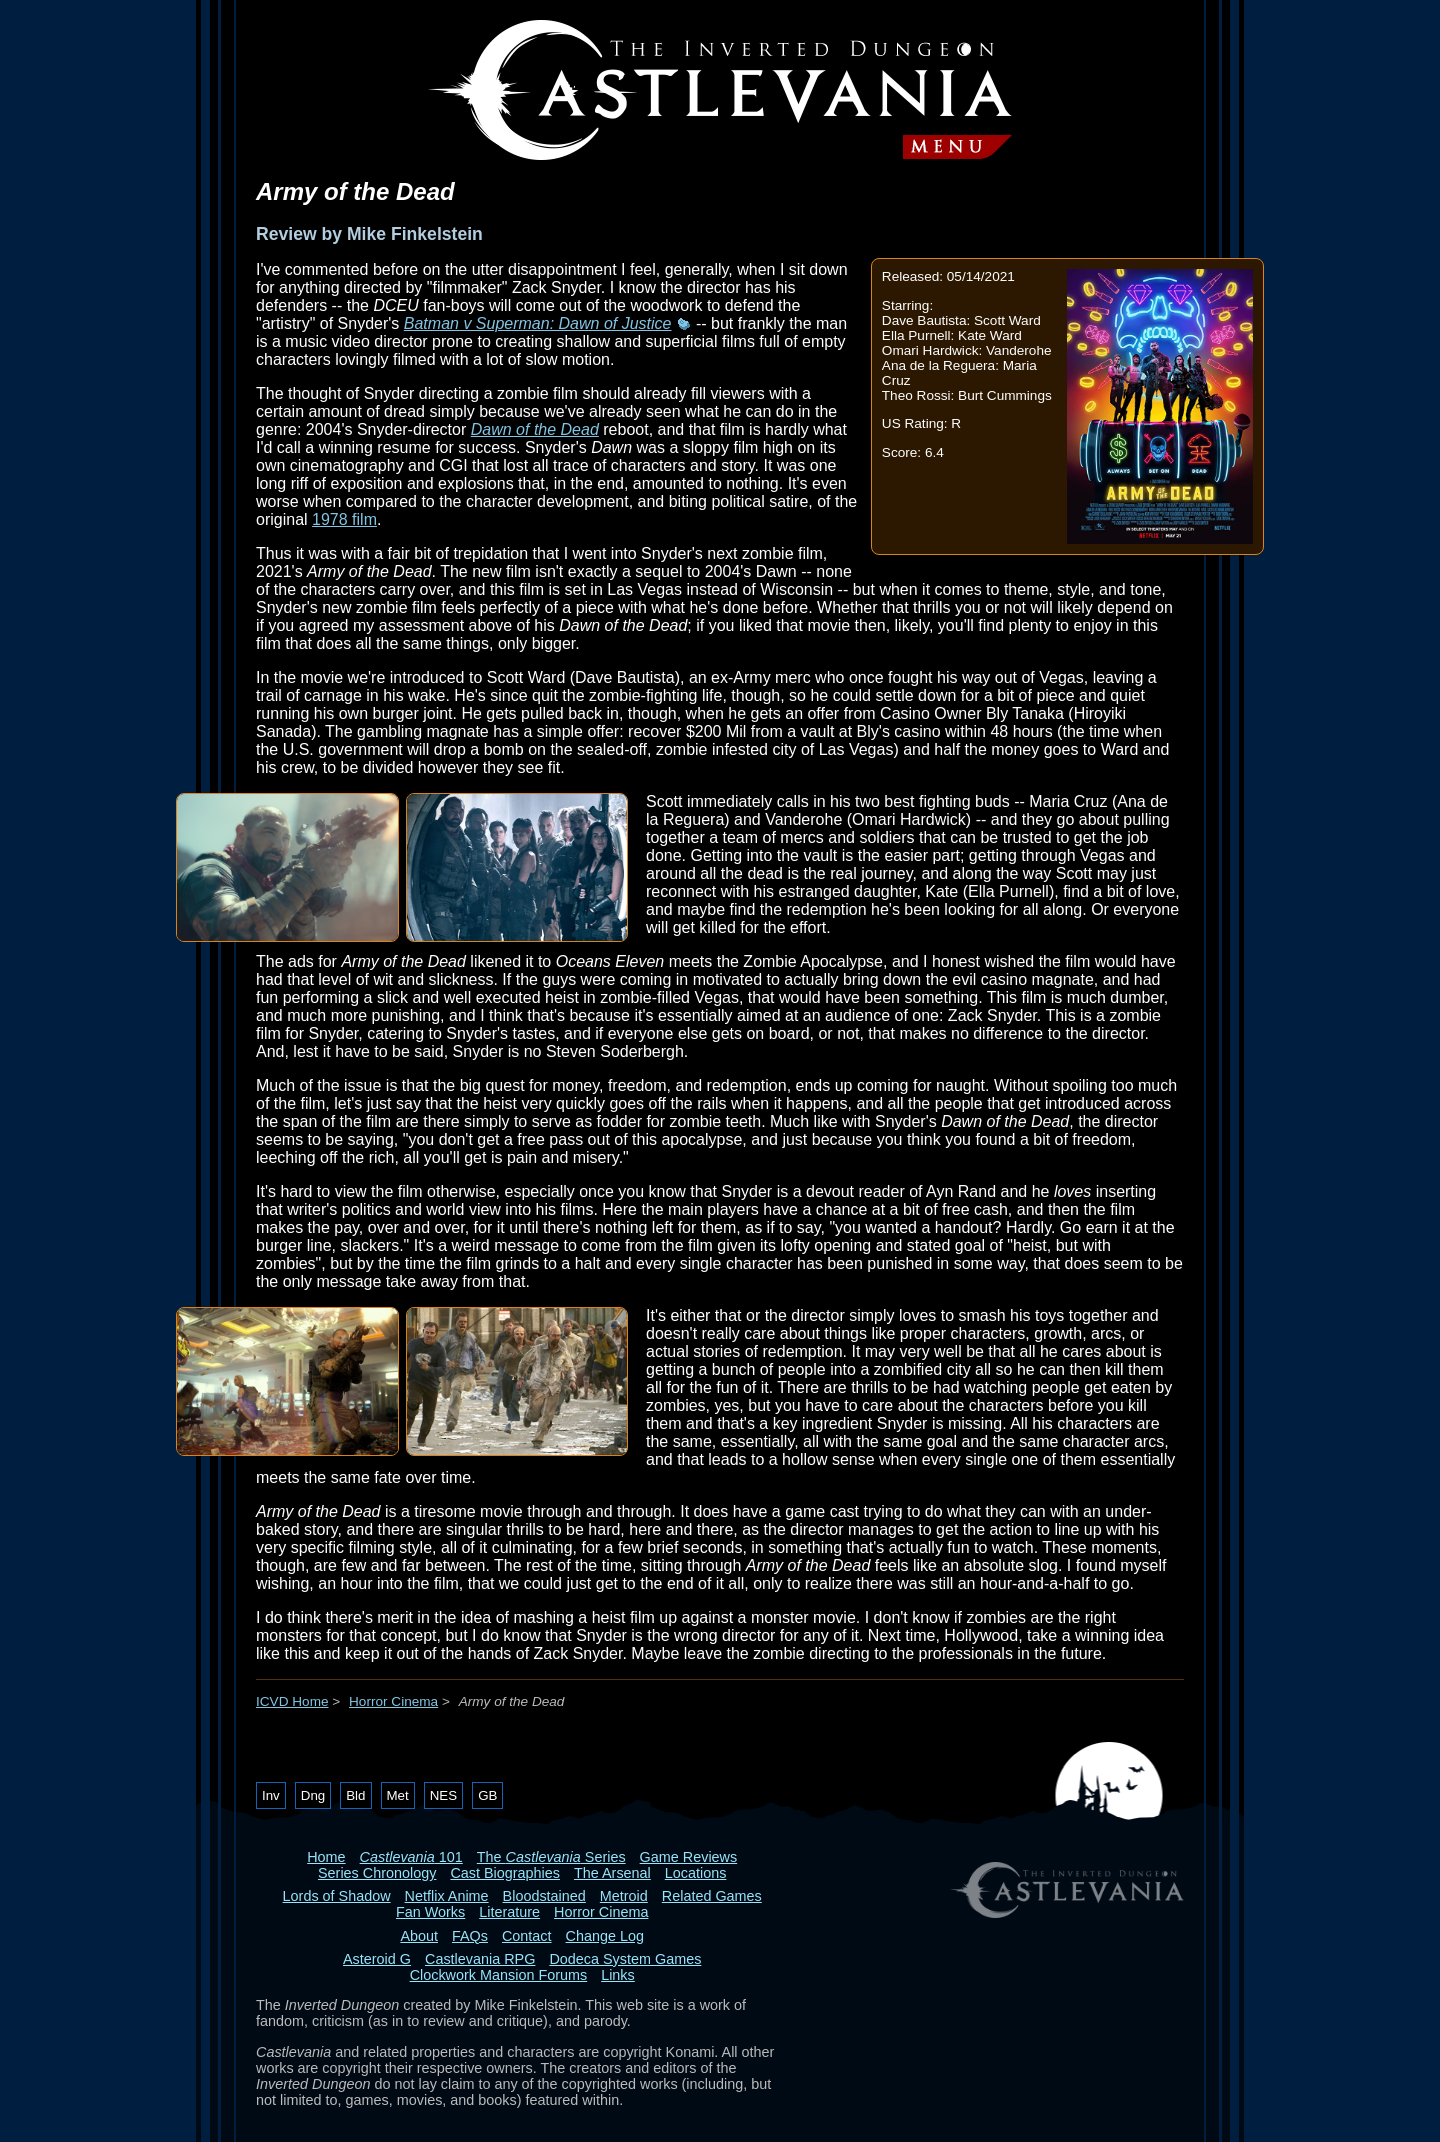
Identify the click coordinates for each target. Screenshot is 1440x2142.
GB (487, 1795)
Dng (313, 1795)
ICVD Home (292, 1701)
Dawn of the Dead (535, 429)
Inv (271, 1795)
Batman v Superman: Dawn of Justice (538, 323)
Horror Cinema (393, 1701)
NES (443, 1795)
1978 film (344, 519)
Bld (355, 1795)
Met (398, 1795)
